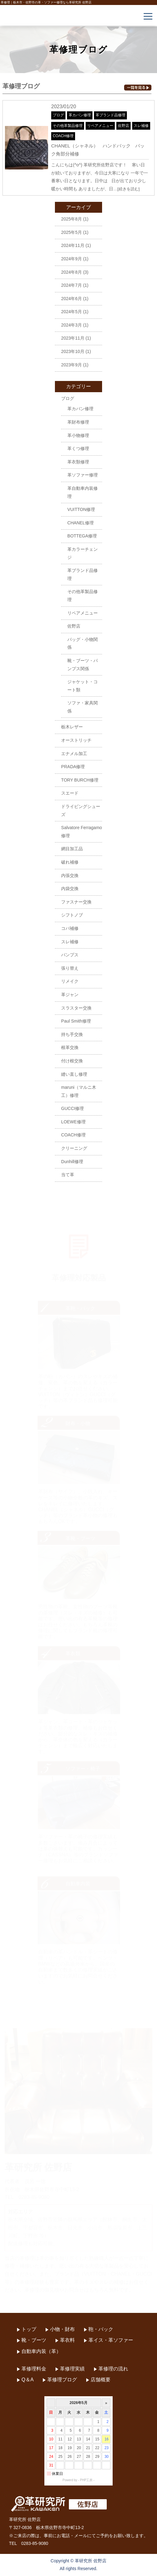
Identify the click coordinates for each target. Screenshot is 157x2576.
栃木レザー (72, 726)
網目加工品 (72, 848)
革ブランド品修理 (110, 115)
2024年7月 (71, 285)
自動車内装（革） (41, 2351)
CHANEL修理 (80, 522)
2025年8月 (71, 218)
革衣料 (67, 2340)
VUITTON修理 (81, 509)
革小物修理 (78, 435)
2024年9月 (71, 258)
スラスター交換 (76, 1007)
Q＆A (27, 2379)
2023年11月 (72, 338)
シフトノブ (72, 914)
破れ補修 (69, 862)
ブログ (58, 115)
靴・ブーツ (33, 2340)
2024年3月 (71, 325)
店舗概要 (100, 2379)
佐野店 (123, 125)
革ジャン (69, 994)
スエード (69, 793)
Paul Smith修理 (76, 1021)
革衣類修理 (78, 461)
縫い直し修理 (74, 1074)
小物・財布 (62, 2329)
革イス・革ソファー (110, 2340)
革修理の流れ (113, 2368)
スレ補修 (141, 125)
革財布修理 (78, 422)
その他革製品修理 (68, 125)
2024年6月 (71, 298)
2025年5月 (71, 232)
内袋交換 (69, 888)
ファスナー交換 (76, 901)
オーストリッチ (76, 740)
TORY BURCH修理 (79, 779)
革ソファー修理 (82, 474)
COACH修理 (63, 136)
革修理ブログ (62, 2379)
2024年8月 (71, 272)
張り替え (69, 968)
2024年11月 (72, 245)
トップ (28, 2329)
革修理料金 (33, 2368)
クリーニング (74, 1148)
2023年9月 (71, 364)
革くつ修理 (78, 448)
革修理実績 (72, 2368)
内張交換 (69, 875)
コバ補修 (69, 928)
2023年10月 (72, 351)
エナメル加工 (74, 753)
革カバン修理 (80, 115)
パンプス (69, 954)
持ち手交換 (72, 1034)
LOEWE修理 (73, 1121)
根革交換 (69, 1047)
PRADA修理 (73, 766)
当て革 (67, 1174)
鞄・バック (100, 2329)
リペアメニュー (100, 125)
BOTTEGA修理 (82, 535)
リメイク (69, 981)
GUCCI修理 (72, 1108)
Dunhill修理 (72, 1161)
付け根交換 (72, 1060)
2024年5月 (71, 311)
